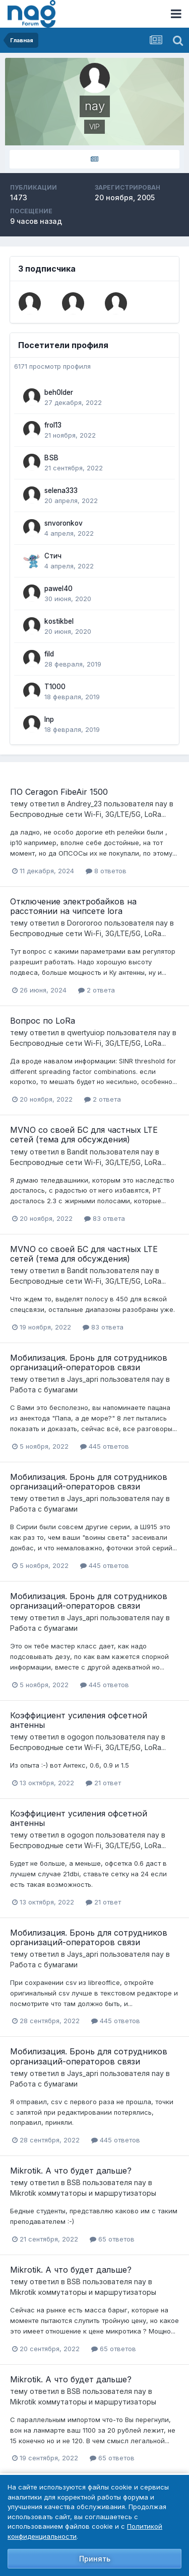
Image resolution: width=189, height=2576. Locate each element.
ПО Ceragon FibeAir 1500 (59, 792)
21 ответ (103, 1783)
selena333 (61, 490)
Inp (49, 719)
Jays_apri (82, 1379)
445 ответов (104, 1446)
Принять (94, 2558)
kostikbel (59, 621)
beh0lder (58, 392)
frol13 (52, 425)
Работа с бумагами (44, 1389)
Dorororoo (84, 923)
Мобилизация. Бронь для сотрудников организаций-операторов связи (88, 1362)
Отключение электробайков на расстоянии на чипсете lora (73, 906)
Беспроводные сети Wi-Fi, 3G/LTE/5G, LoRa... (88, 814)
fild (49, 654)
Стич (52, 556)
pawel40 (58, 589)
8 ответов (106, 871)
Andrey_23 (84, 803)
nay (161, 803)
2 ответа (96, 990)
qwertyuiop (86, 1032)
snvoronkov (63, 523)
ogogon (80, 1736)
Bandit (77, 1151)
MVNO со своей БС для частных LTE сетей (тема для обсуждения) (84, 1134)
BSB (51, 458)
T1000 (55, 687)
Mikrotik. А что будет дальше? (71, 2171)
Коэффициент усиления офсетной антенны (78, 1720)
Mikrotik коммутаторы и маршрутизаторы (83, 2193)
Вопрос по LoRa (42, 1021)
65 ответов (112, 2239)
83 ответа (104, 1218)
